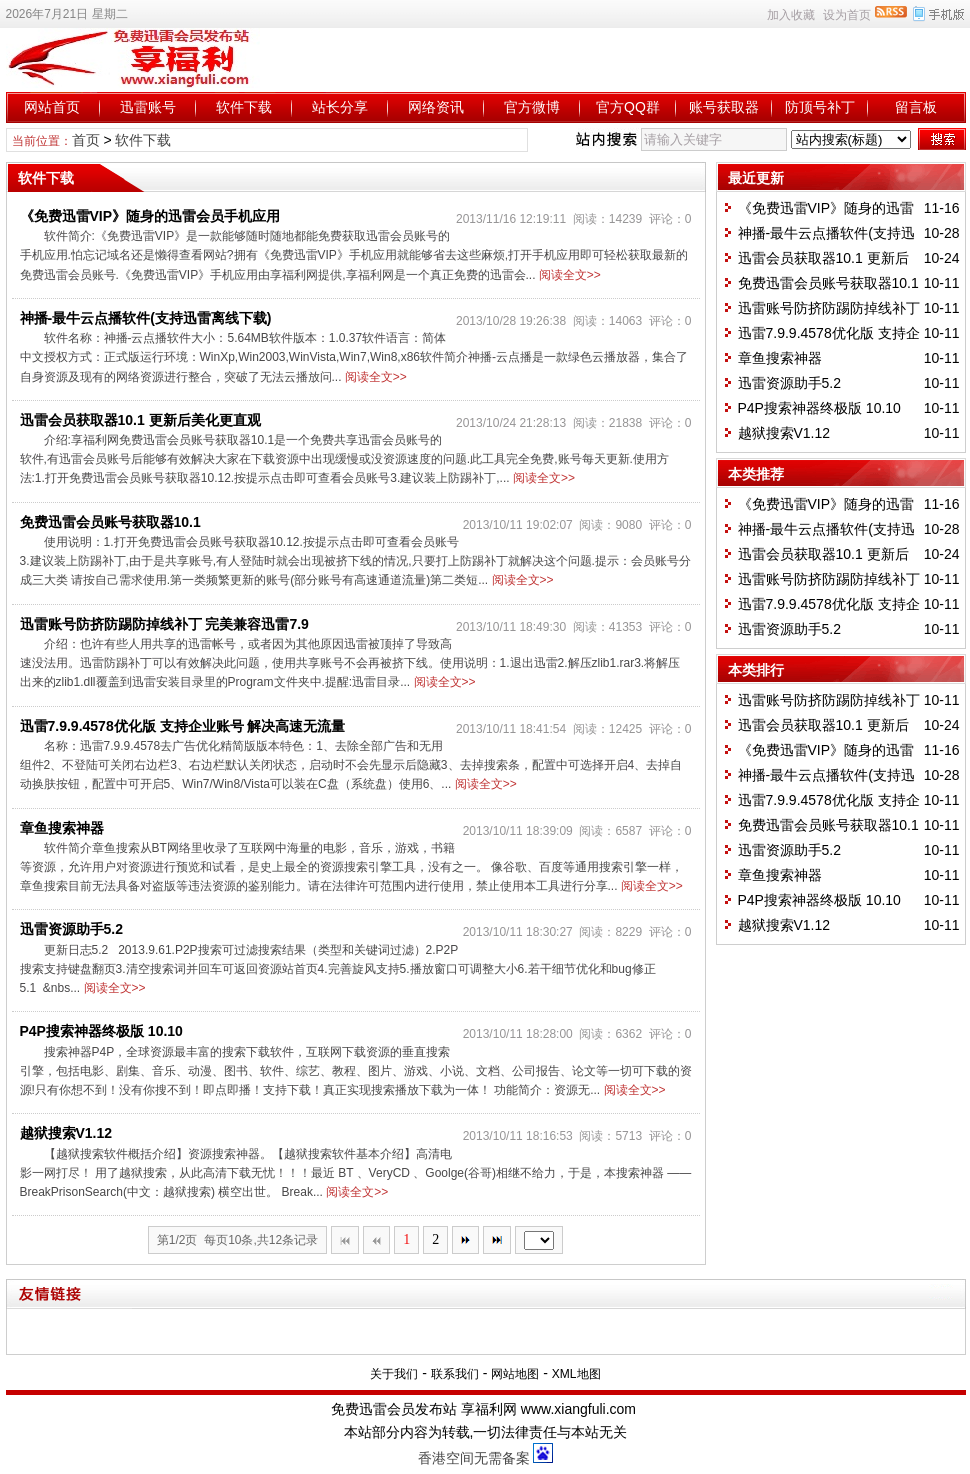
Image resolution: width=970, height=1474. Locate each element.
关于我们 (394, 1374)
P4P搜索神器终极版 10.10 (101, 1031)
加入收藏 (791, 15)
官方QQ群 (628, 107)
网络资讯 (436, 107)
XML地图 (576, 1374)
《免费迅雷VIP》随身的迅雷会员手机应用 (150, 216)
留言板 (916, 107)
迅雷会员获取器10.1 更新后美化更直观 (140, 420)
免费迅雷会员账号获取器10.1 (110, 522)
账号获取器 (724, 107)
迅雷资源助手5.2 (71, 929)
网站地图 (515, 1374)
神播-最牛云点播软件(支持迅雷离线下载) (146, 318)
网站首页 (52, 107)
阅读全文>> (570, 275)
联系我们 (455, 1374)
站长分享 (340, 107)
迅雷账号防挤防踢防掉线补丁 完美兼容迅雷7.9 (164, 624)
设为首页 (847, 15)
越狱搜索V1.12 (66, 1133)
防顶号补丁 (820, 107)
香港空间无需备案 (474, 1458)
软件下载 (244, 107)
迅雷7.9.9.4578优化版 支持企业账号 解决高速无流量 (183, 726)
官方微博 (532, 107)
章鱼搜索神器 (62, 828)
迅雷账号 (148, 107)
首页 (86, 140)
